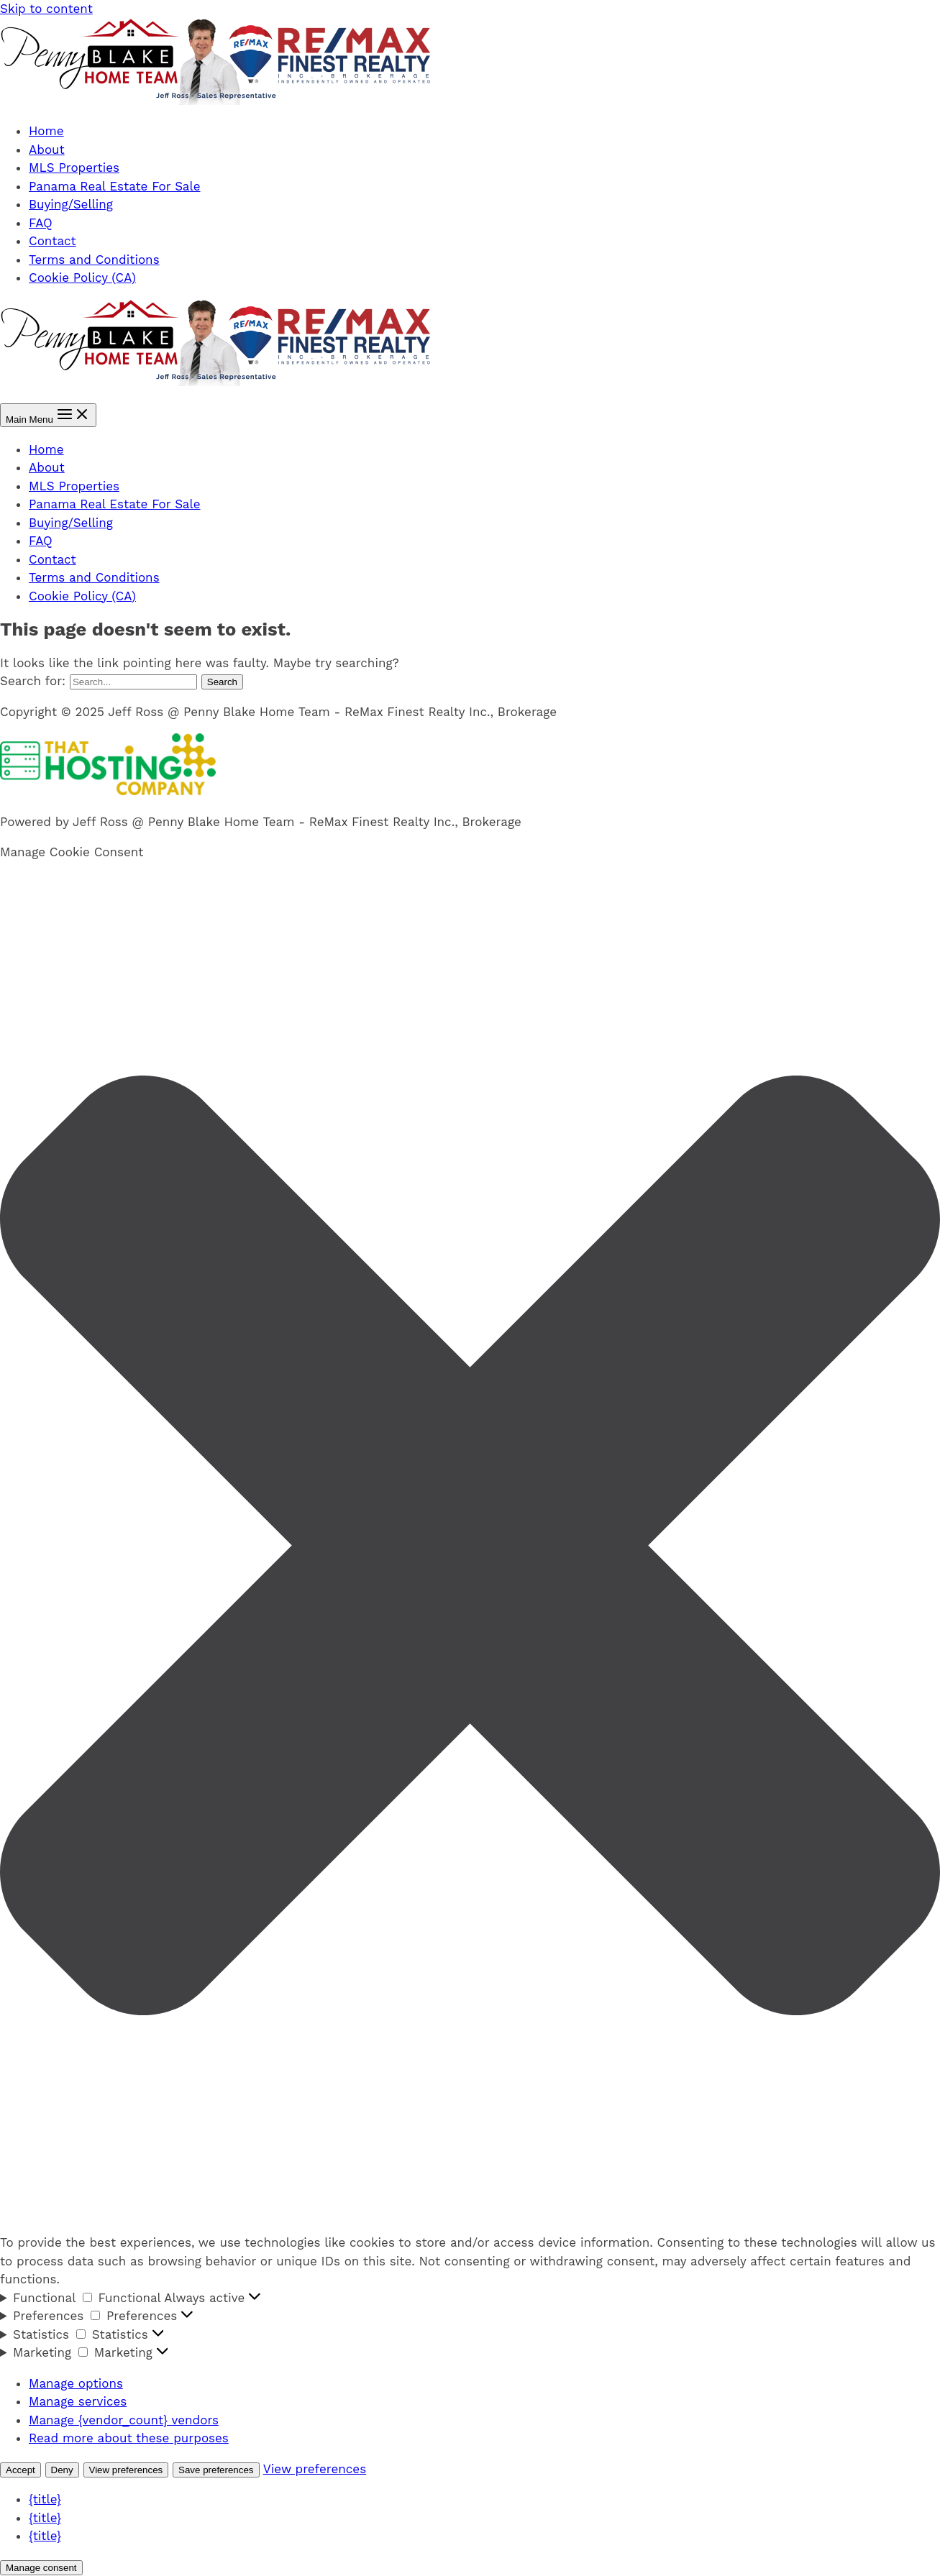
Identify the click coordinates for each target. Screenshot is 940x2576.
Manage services (78, 2401)
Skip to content (46, 8)
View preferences (126, 2470)
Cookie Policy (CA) (82, 277)
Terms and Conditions (94, 259)
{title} (45, 2499)
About (47, 149)
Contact (52, 241)
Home (46, 131)
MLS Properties (74, 167)
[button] (470, 1548)
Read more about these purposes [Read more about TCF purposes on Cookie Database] (129, 2438)
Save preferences (215, 2470)
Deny (62, 2470)
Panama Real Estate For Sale (115, 186)
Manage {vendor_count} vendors (124, 2420)
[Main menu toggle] (48, 415)
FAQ (41, 223)
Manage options (76, 2383)
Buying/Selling (71, 204)
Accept (20, 2470)
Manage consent (41, 2567)
